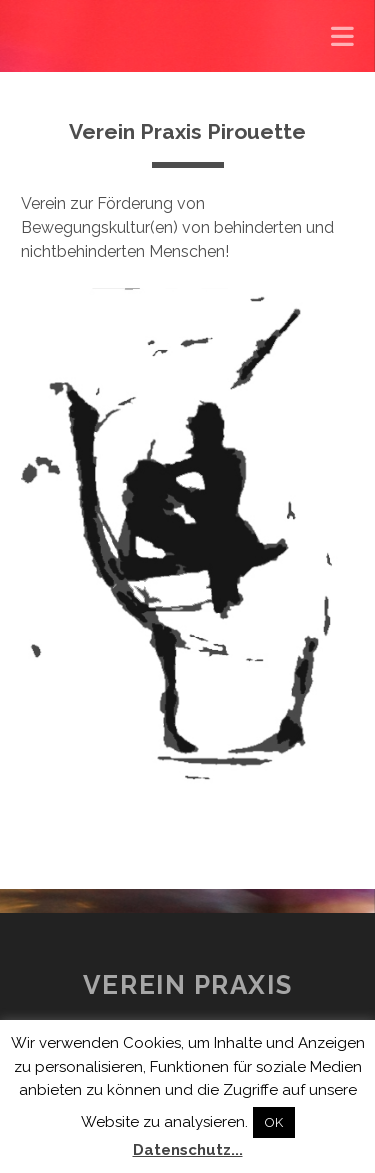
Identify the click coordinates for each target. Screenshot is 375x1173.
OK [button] (274, 1122)
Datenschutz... (188, 1150)
